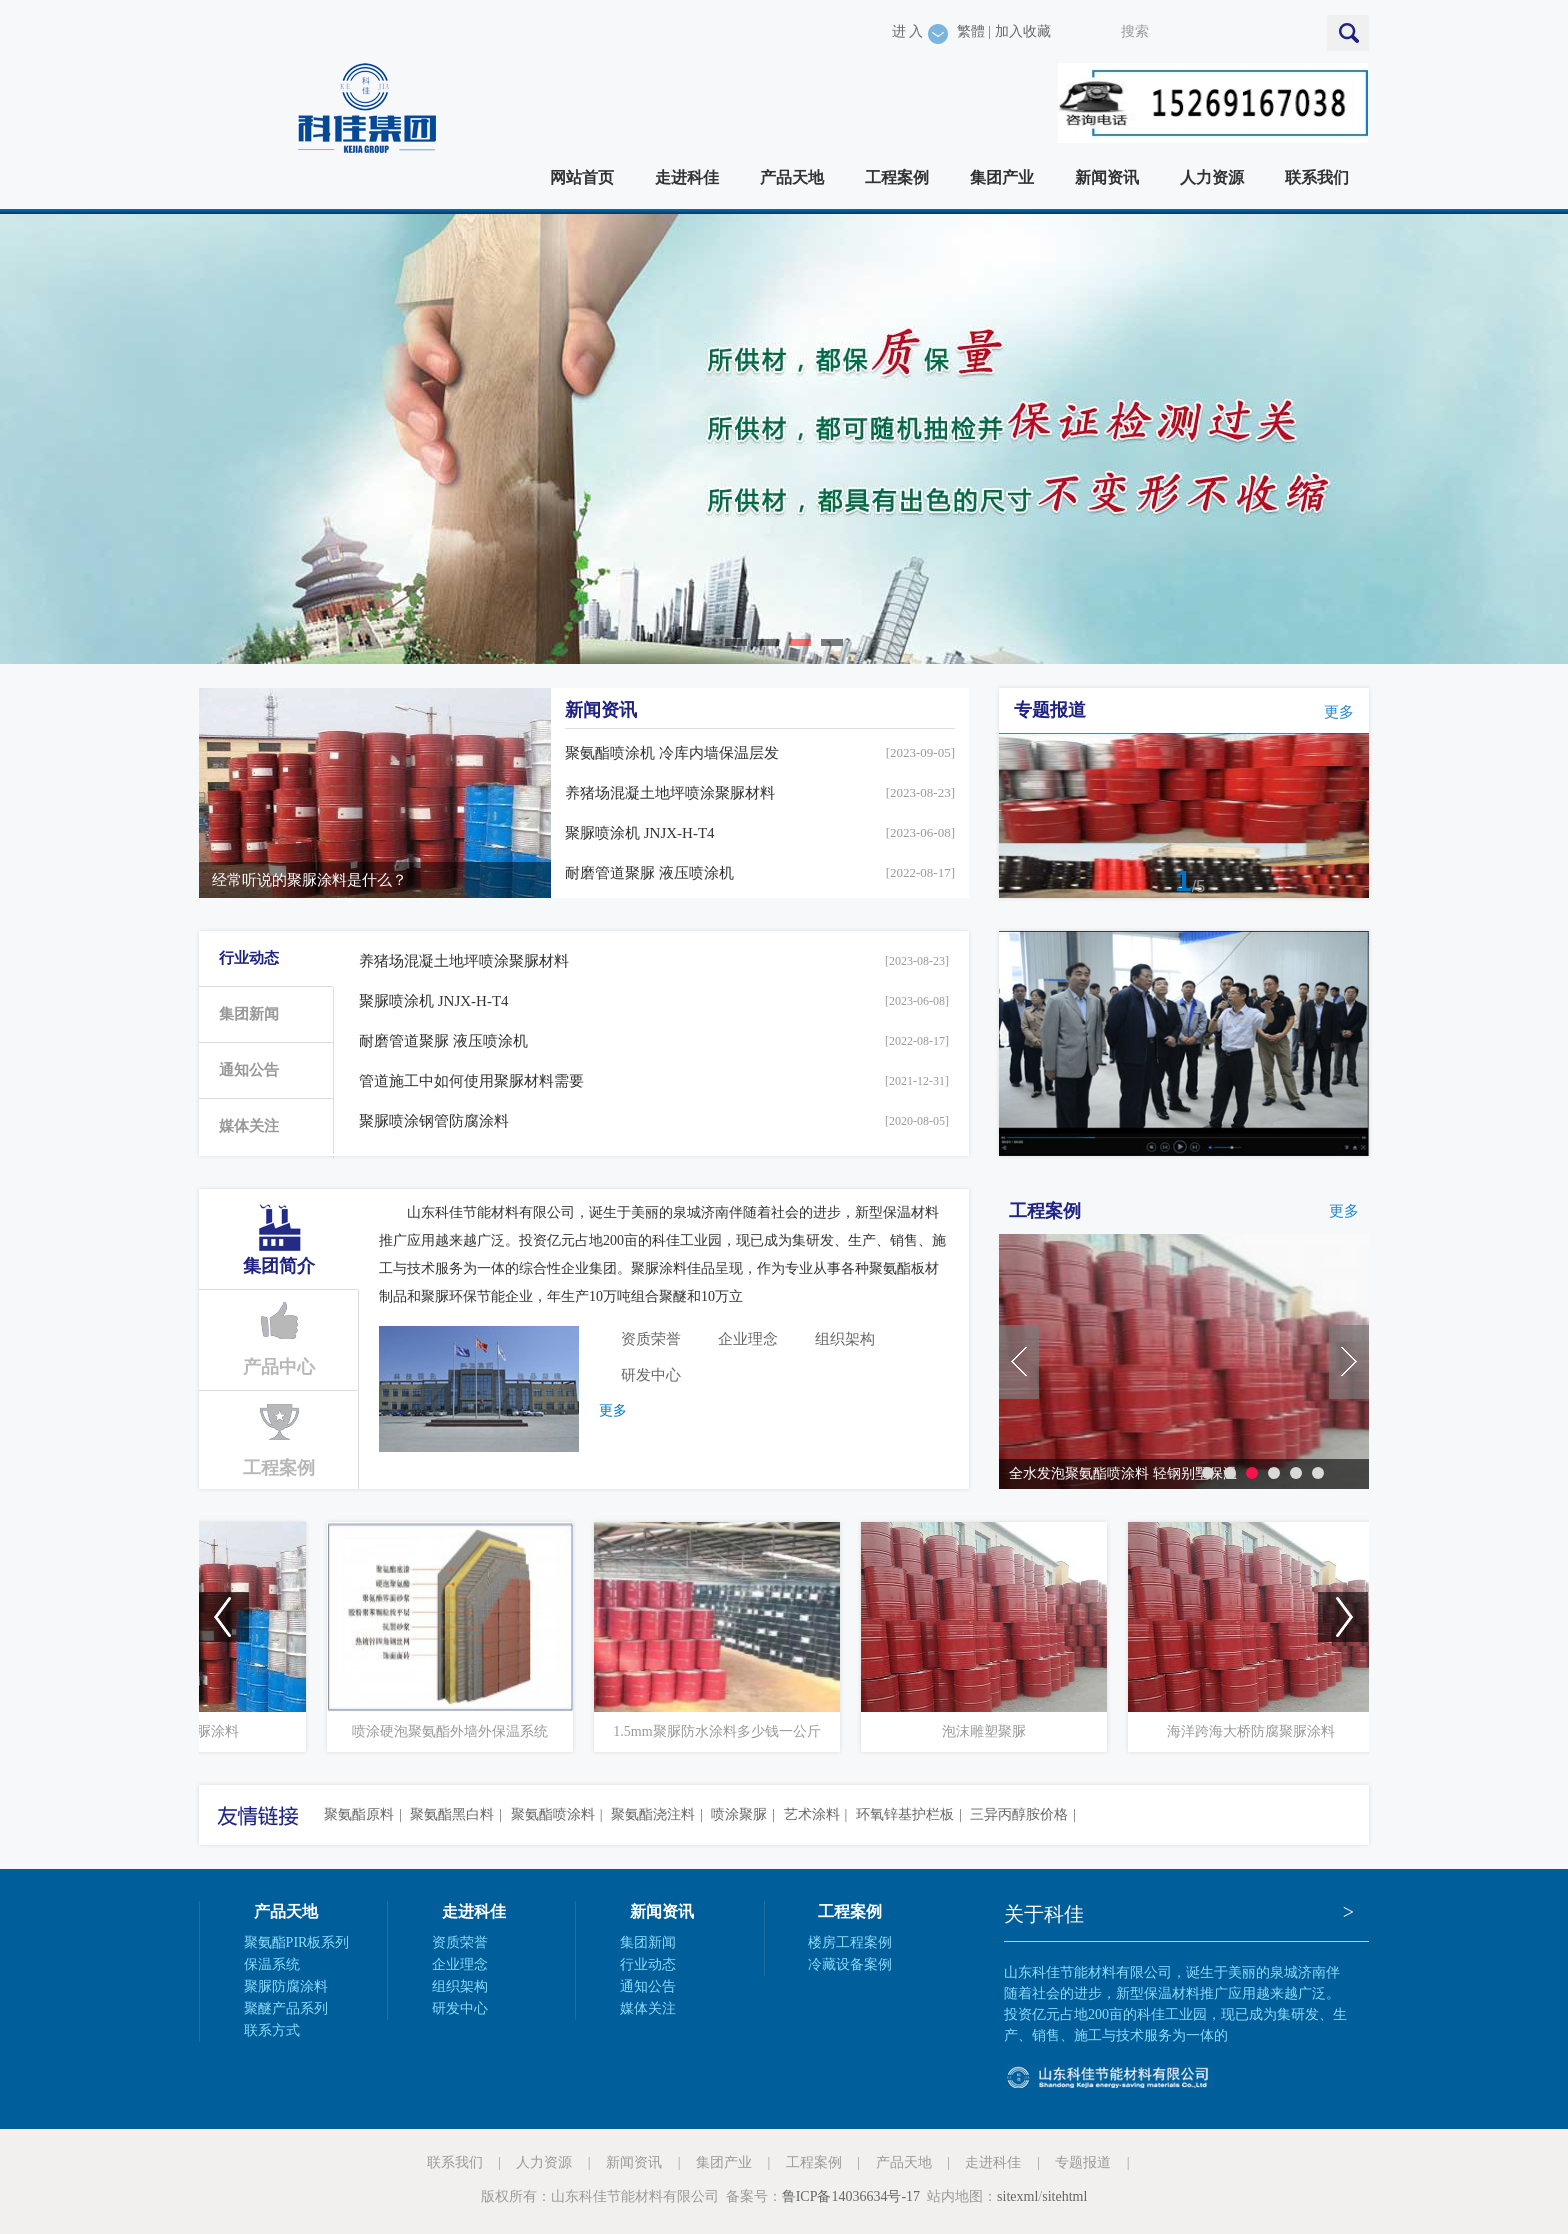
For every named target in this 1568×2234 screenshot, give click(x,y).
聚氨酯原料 (359, 1814)
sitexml (1017, 2196)
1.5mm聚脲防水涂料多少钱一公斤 (752, 1731)
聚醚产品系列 (286, 2008)
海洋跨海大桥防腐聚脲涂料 (1287, 1731)
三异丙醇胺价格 (1019, 1814)
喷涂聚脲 (739, 1814)
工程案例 (897, 177)
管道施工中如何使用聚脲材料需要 (471, 1081)
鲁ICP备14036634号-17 (851, 2196)
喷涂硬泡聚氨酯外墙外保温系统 (486, 1731)
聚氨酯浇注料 (653, 1814)
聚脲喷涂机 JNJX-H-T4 (640, 833)
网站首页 (582, 177)
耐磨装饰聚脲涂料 (219, 1731)
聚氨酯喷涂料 (553, 1814)
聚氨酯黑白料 (452, 1814)
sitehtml (1064, 2196)
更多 (1339, 712)
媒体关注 (249, 1126)
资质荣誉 (651, 1339)
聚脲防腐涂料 (286, 1986)
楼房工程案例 (850, 1942)
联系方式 (272, 2030)
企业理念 (748, 1339)
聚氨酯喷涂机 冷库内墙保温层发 (672, 753)
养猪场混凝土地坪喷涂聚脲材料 (670, 793)
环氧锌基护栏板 (905, 1814)
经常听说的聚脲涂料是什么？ (309, 880)
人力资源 (1212, 177)
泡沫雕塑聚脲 (1020, 1731)
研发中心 (651, 1375)
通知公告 (249, 1070)
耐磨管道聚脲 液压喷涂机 (649, 873)
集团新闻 (249, 1014)
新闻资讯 (1107, 177)
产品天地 (792, 177)
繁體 (971, 31)
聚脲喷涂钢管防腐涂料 (434, 1121)
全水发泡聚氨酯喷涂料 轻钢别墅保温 (1123, 1473)
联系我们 (1317, 177)
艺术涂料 (812, 1814)
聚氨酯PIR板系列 (297, 1942)
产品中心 (279, 1367)
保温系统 (272, 1964)
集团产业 (1002, 177)
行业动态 (249, 958)
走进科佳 (687, 177)
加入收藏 (1023, 31)
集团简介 (279, 1266)
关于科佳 (1044, 1914)
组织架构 (845, 1339)
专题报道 (1050, 710)
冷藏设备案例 (850, 1964)
